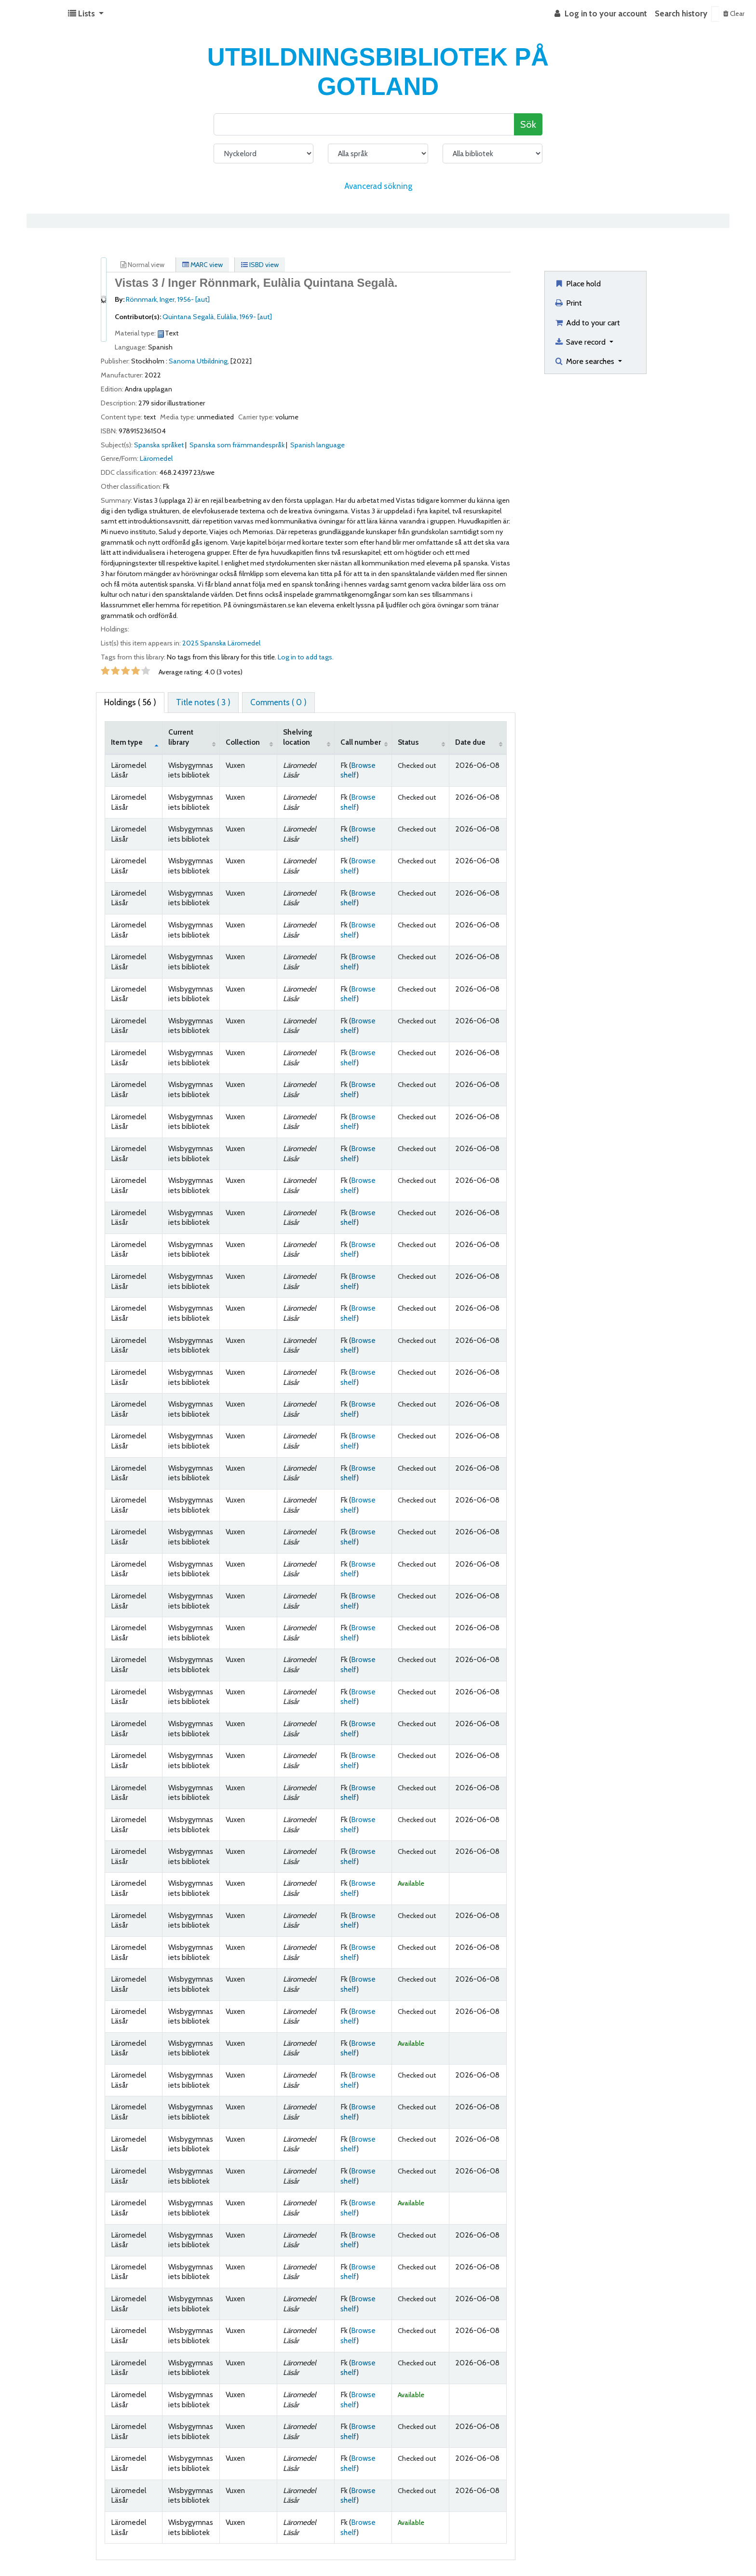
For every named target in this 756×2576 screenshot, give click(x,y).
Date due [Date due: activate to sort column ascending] (470, 742)
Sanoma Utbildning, (199, 361)
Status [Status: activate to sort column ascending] (408, 742)
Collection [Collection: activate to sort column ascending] (243, 742)
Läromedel (156, 458)
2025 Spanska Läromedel (221, 643)
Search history (681, 13)
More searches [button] (585, 361)
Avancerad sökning (378, 186)
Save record (581, 342)
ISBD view (260, 264)
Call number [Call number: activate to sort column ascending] (360, 742)
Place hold (577, 283)
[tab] (203, 702)
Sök (528, 124)
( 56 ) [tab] (130, 702)
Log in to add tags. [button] (306, 657)
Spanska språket (159, 445)
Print (568, 303)
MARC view (202, 264)
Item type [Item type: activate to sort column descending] (127, 742)
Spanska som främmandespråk (236, 445)
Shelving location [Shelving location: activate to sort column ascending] (297, 737)
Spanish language (317, 445)
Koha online (32, 14)
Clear (733, 13)
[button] (86, 14)
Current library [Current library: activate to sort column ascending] (180, 737)
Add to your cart (587, 322)
